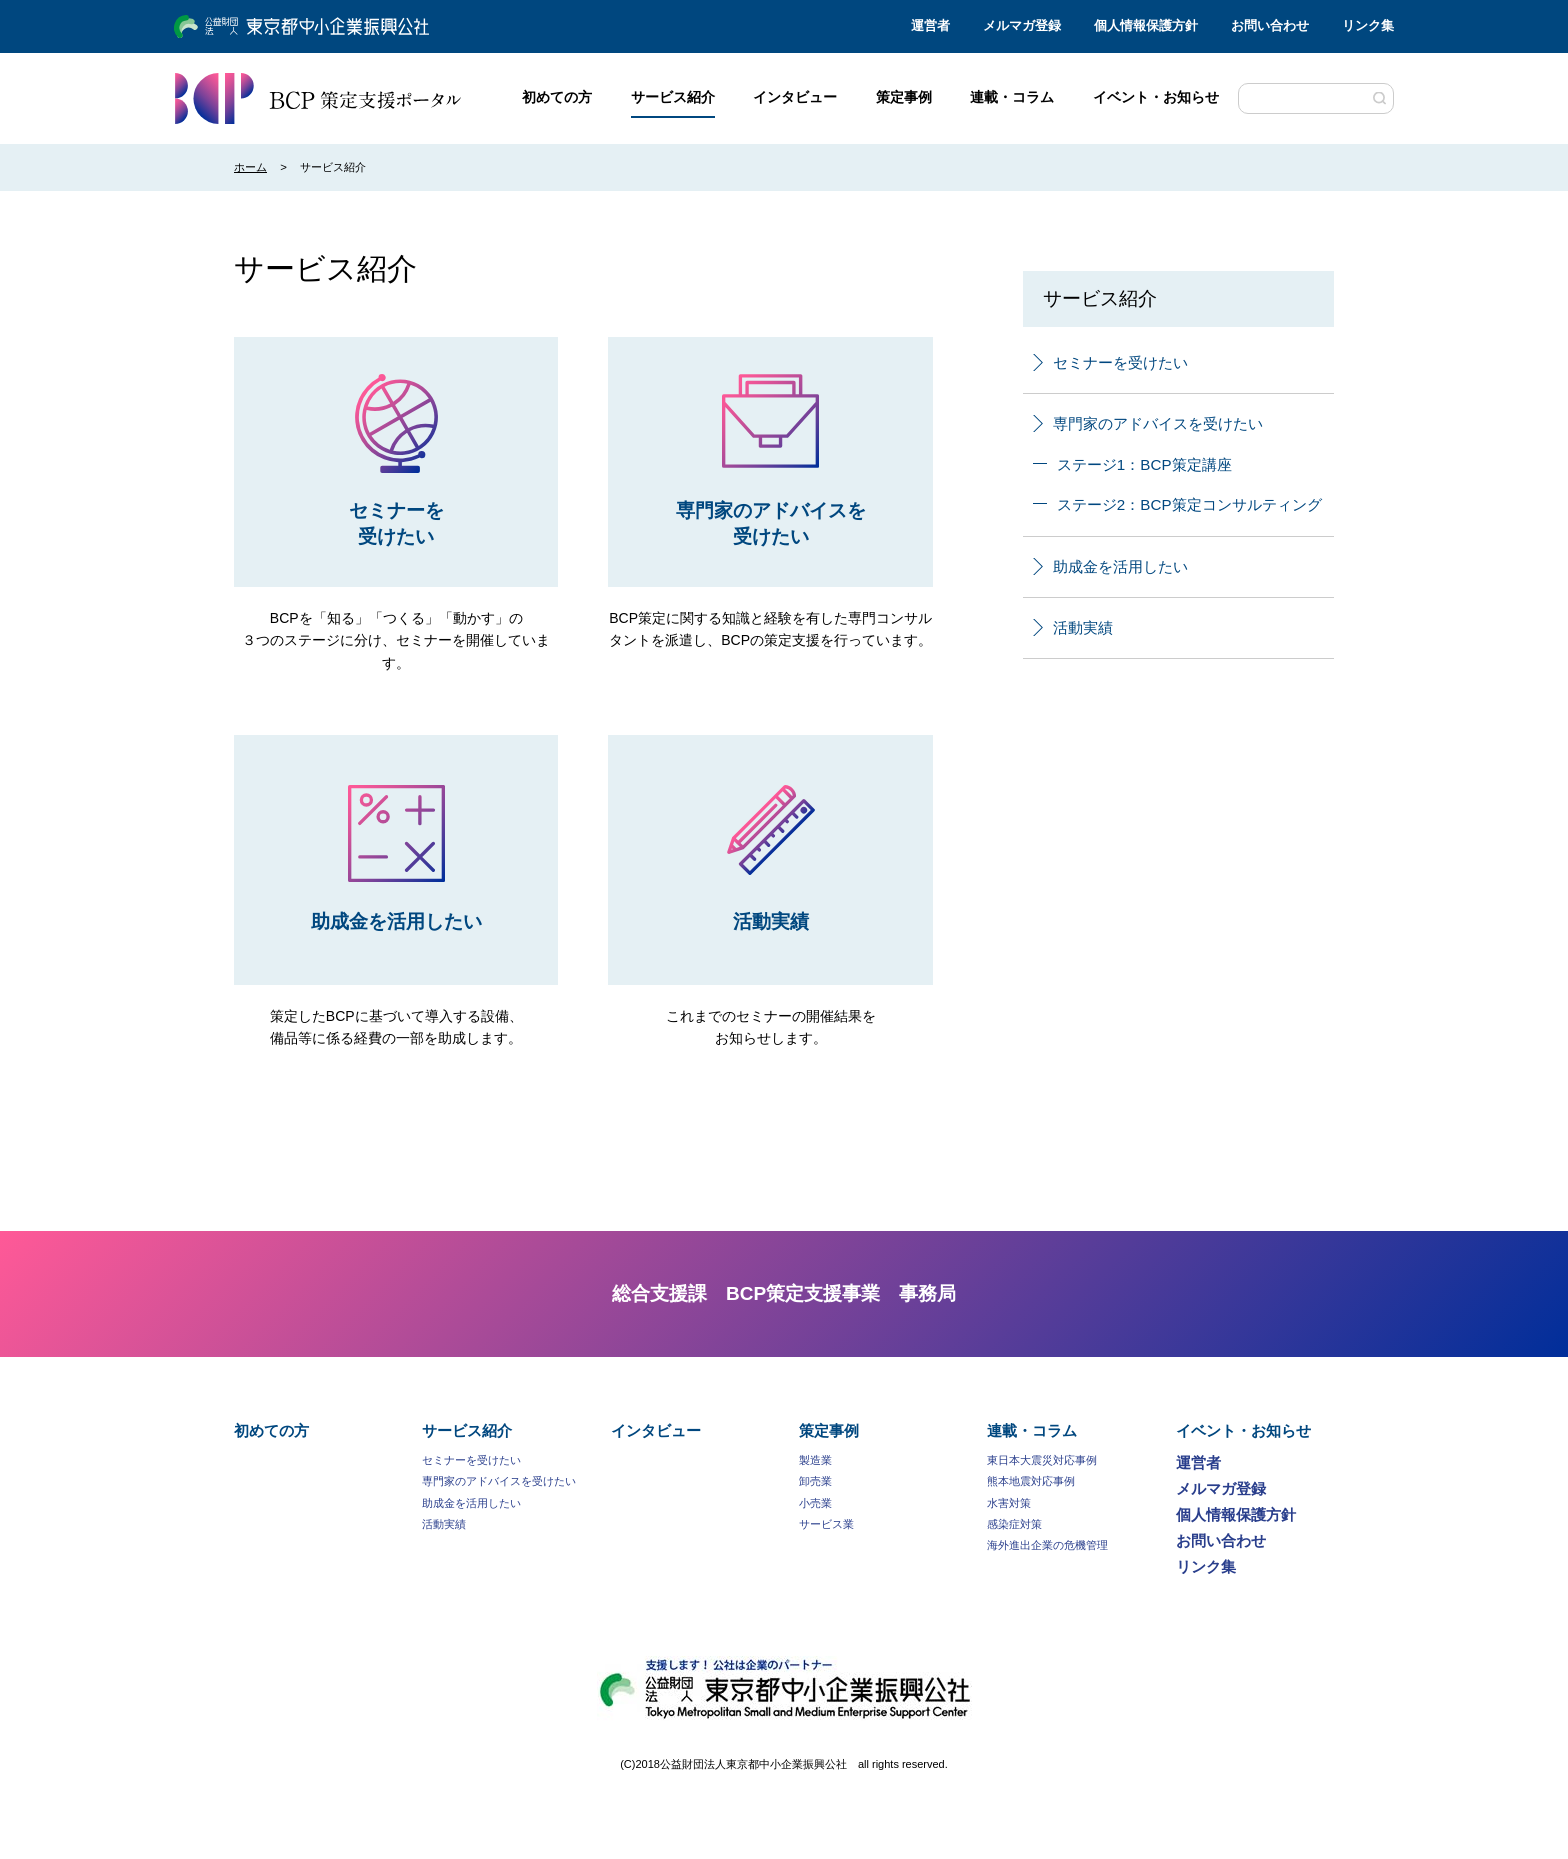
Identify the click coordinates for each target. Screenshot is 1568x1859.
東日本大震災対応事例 (1042, 1460)
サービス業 (826, 1524)
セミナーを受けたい (1110, 362)
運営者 (930, 25)
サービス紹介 (467, 1430)
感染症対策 (1014, 1524)
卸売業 (815, 1481)
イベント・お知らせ (1243, 1430)
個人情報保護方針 (1146, 25)
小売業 (815, 1503)
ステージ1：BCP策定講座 (1132, 464)
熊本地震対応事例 (1031, 1481)
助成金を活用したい (1110, 566)
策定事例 (829, 1430)
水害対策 (1009, 1503)
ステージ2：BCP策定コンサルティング (1177, 504)
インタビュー (656, 1430)
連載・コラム (1032, 1430)
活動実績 (1073, 627)
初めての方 (271, 1430)
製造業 (815, 1460)
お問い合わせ (1270, 25)
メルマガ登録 (1022, 25)
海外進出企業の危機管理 (1047, 1545)
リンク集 (1368, 25)
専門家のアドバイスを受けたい (1148, 423)
